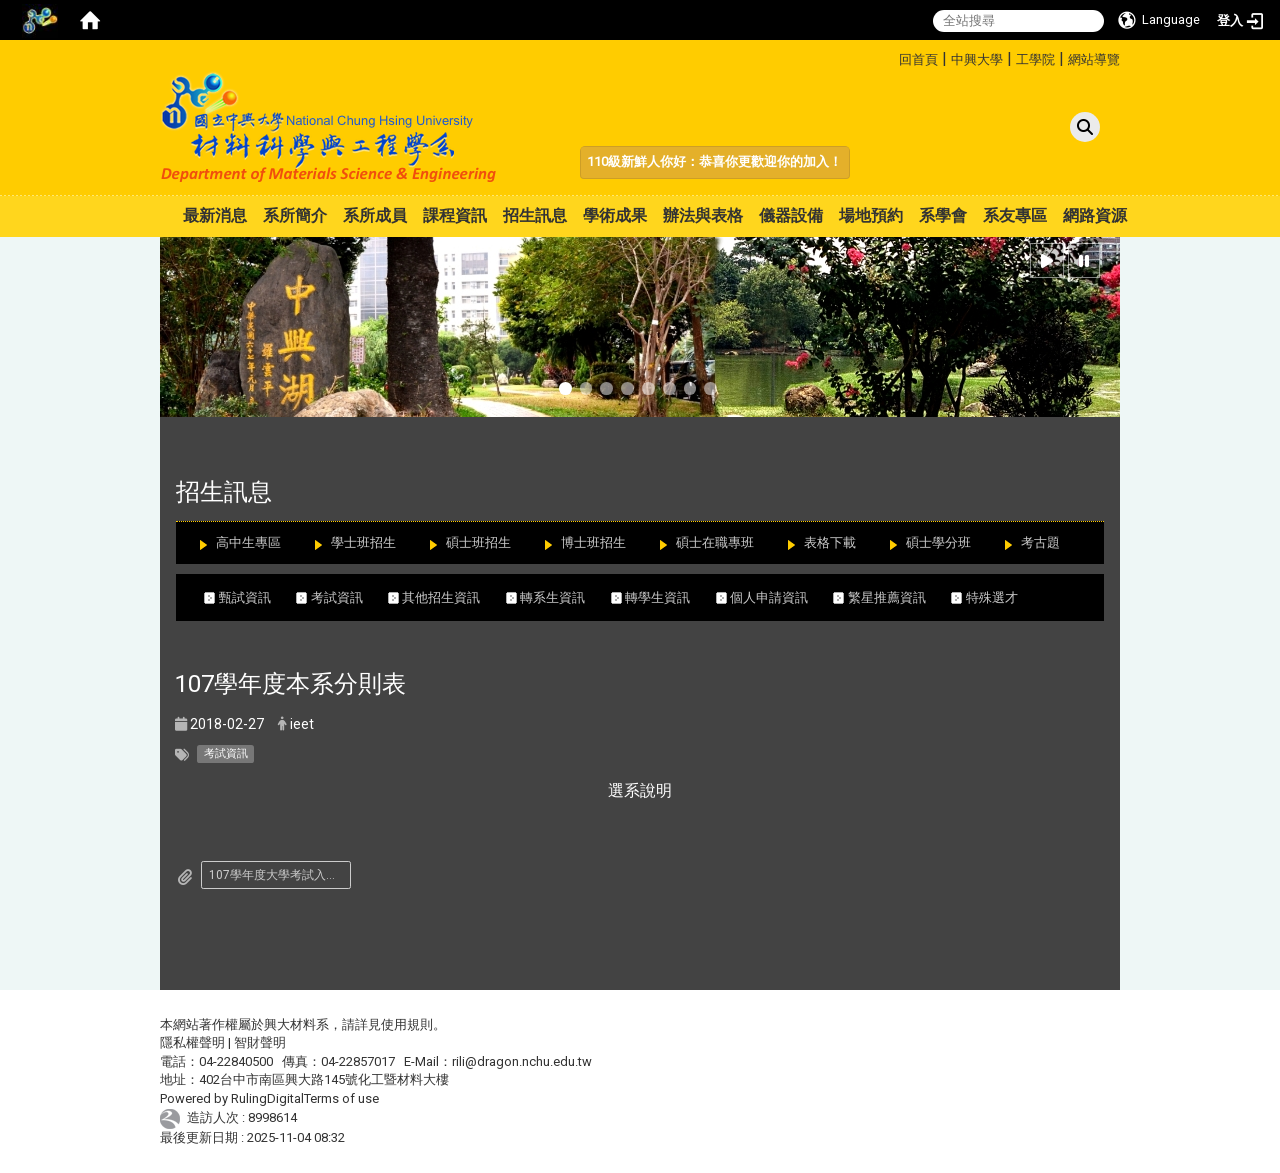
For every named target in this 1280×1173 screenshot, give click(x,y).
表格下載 (830, 542)
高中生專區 (248, 542)
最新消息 (215, 215)
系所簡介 (295, 215)
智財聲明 (260, 1042)
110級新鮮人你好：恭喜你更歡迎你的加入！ (714, 161)
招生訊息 (535, 215)
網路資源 (1095, 215)
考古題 (1040, 542)
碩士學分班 (938, 542)
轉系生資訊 (558, 597)
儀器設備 (791, 215)
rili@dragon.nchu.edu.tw (522, 1061)
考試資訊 (342, 597)
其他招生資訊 (447, 597)
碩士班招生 (478, 542)
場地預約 (871, 215)
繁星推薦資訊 (892, 597)
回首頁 (918, 59)
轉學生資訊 (663, 597)
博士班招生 (593, 542)
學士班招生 (363, 542)
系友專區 (1015, 215)
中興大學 (977, 59)
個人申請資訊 (775, 597)
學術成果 (615, 215)
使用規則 (407, 1024)
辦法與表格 (703, 215)
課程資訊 (455, 215)
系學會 (943, 215)
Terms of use (341, 1098)
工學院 (1035, 59)
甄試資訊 (250, 597)
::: (891, 56)
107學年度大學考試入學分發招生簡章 (280, 875)
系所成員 (375, 215)
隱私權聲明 (192, 1042)
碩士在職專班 (715, 542)
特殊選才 (984, 597)
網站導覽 (1094, 59)
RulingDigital (267, 1098)
